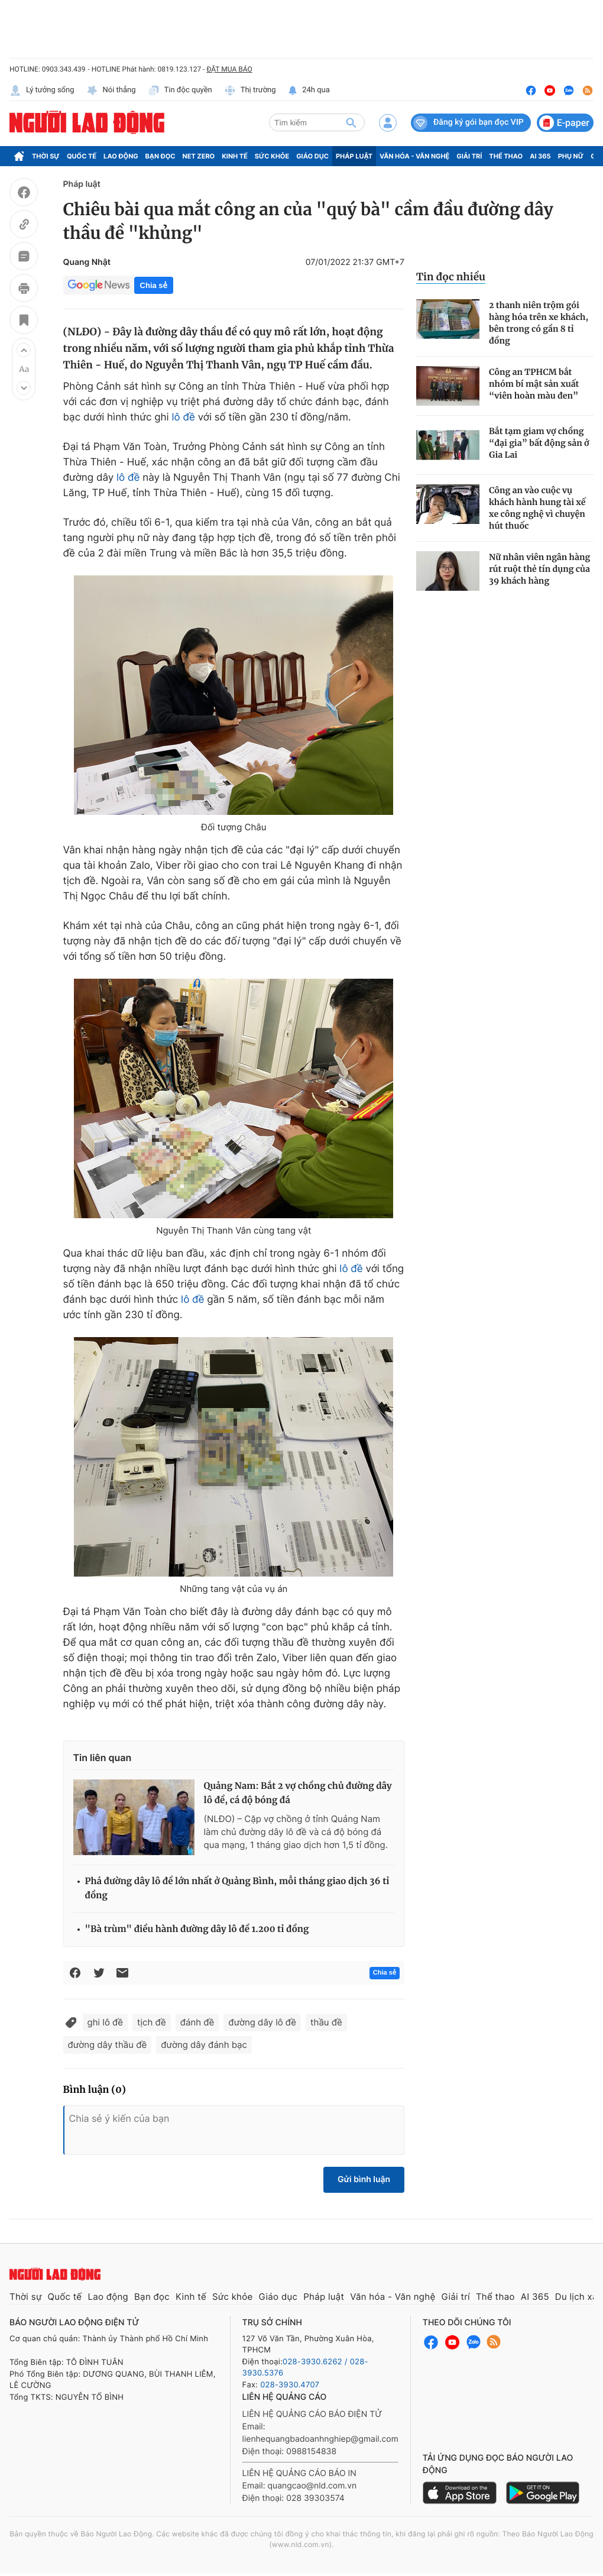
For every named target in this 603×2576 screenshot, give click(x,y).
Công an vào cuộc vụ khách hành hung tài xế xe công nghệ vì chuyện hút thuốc (537, 508)
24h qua (309, 90)
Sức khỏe (272, 156)
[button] (24, 350)
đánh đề (197, 2022)
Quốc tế (81, 156)
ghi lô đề (105, 2022)
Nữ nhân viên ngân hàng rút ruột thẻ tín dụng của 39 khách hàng (539, 569)
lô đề (182, 417)
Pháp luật (354, 156)
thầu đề (326, 2022)
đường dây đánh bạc (204, 2044)
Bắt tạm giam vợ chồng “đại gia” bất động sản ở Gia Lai (539, 443)
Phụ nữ (571, 156)
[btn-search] (351, 122)
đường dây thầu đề (107, 2044)
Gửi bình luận (364, 2179)
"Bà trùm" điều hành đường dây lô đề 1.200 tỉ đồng (197, 1929)
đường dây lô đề (262, 2022)
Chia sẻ (153, 285)
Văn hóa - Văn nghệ (414, 156)
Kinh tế (235, 156)
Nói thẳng (111, 90)
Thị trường (250, 90)
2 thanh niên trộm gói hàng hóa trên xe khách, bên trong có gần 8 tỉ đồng (538, 323)
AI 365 (540, 156)
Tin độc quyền (180, 90)
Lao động (120, 156)
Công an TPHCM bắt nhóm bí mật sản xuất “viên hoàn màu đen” (534, 384)
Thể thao (506, 156)
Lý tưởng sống (41, 90)
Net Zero (199, 156)
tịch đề (151, 2022)
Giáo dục (312, 156)
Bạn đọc (160, 156)
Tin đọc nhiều (450, 276)
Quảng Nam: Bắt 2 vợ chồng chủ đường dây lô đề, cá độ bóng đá (298, 1793)
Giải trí (469, 156)
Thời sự (46, 156)
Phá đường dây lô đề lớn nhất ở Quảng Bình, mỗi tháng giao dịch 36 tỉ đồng (237, 1888)
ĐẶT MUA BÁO (229, 69)
